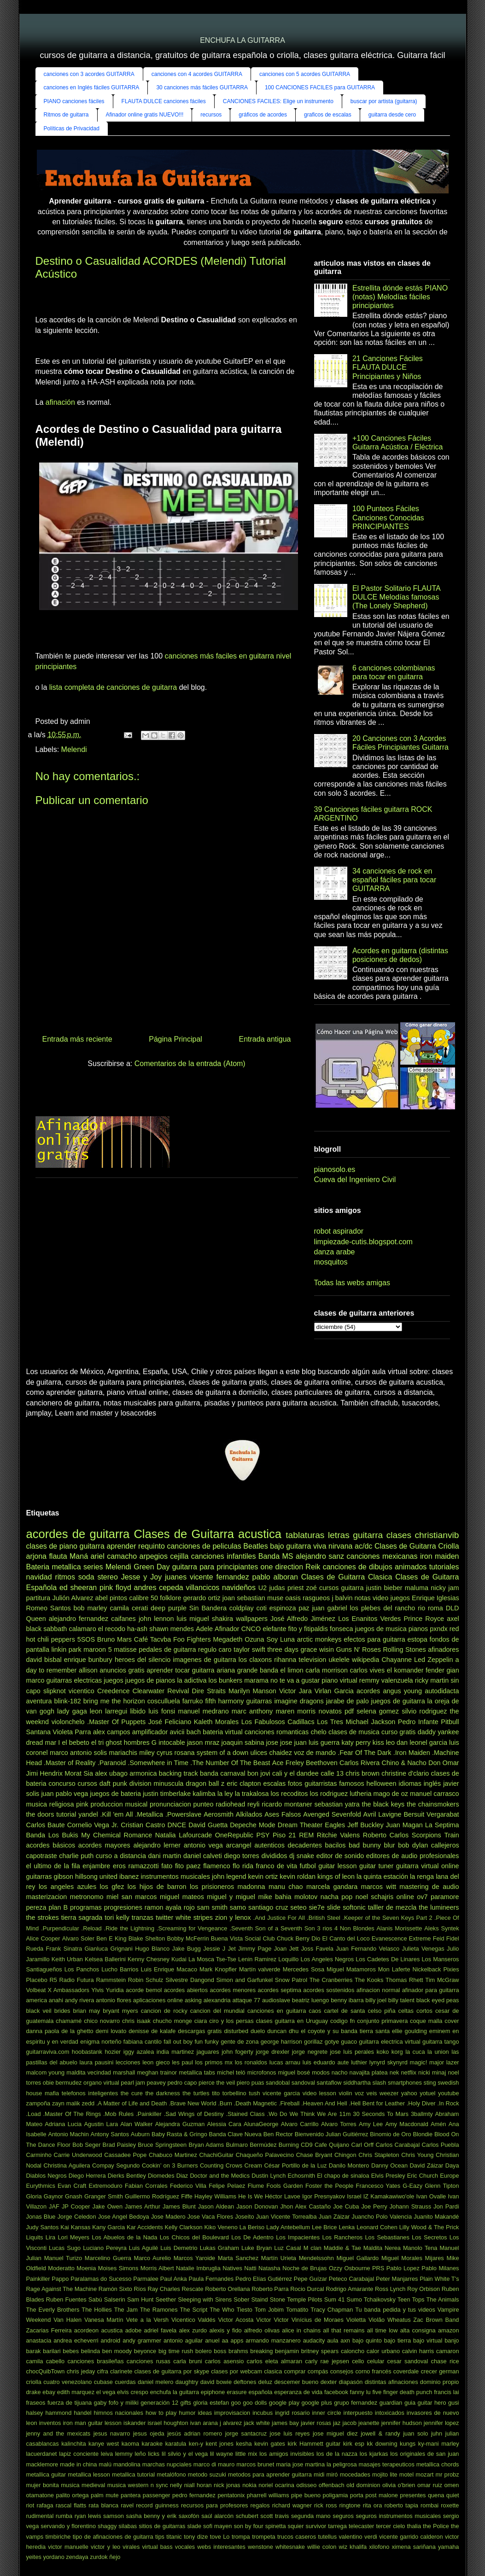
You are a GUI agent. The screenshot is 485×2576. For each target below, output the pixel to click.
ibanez (129, 1876)
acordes (368, 1691)
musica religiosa (50, 1804)
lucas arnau (284, 2062)
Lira (50, 2237)
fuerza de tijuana (69, 2402)
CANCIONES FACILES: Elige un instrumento (278, 101)
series (93, 1567)
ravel (127, 2505)
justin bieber (384, 1587)
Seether (165, 2299)
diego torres (241, 1855)
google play (284, 2402)
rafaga (44, 2505)
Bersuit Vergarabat (431, 1814)
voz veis (366, 2093)
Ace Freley (288, 1762)
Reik (312, 1567)
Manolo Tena (420, 2247)
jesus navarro (111, 2433)
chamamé (69, 2020)
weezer (389, 2093)
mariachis (123, 1752)
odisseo (306, 2485)
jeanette (369, 2422)
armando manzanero (272, 2340)
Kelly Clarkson (184, 2227)
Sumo (354, 2299)
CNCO (251, 1628)
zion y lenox (233, 1917)
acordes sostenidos (328, 1990)
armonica (143, 1773)
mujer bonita (42, 2485)
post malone (381, 2495)
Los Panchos (81, 1969)
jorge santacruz (246, 2433)
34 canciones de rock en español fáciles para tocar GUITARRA (394, 879)
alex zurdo (193, 2330)
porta (356, 2495)
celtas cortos (415, 2010)
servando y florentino (68, 2526)
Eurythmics (40, 2185)
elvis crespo (132, 2392)
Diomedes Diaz (168, 2175)
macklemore (42, 2464)
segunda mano (311, 2515)
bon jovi (258, 1773)
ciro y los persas (231, 2020)
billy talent (401, 2000)
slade (194, 2526)
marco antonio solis (78, 1752)
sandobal (278, 2082)
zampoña (38, 2103)
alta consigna (418, 2330)
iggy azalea (138, 2051)
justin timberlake (167, 1793)
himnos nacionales (118, 2412)
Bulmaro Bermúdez (251, 2144)
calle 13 (332, 1773)
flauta (58, 1556)
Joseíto (244, 2216)
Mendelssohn (316, 2258)
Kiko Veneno (221, 2227)
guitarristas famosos (334, 1783)
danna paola (42, 2031)
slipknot (54, 1691)
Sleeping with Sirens (205, 2299)
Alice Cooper (43, 1938)
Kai (64, 2227)
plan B (58, 1907)
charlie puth (76, 1855)
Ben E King (111, 1938)
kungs (407, 2443)
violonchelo (68, 1721)
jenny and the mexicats (58, 2433)
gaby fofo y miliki (116, 2402)
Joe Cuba (346, 2206)
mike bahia (274, 1896)
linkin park (66, 1649)
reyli (253, 1804)
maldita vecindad (88, 2072)
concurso (61, 1783)
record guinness (157, 2505)
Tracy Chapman (331, 2309)
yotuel (427, 2093)
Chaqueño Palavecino (265, 2154)
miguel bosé (294, 2072)
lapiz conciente (79, 2453)
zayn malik (66, 2103)
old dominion (363, 2485)
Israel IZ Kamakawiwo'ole (380, 2196)
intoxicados (389, 2412)
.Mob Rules (118, 2113)
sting (430, 2082)
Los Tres (330, 1721)
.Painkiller (148, 2113)
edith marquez (75, 2392)
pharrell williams (268, 2495)
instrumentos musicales (175, 1876)
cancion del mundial (217, 2010)
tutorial (66, 1814)
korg (397, 2051)
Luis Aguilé (143, 2247)
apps (237, 2340)
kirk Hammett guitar (313, 2443)
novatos (329, 1711)
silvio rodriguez (424, 1711)
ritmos (65, 1577)
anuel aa (216, 2340)
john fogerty (237, 2051)
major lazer (444, 2062)
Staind (259, 2299)
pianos (418, 1628)
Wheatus (399, 2319)
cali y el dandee (295, 1773)
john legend (229, 1876)
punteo (203, 1804)
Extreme (420, 1938)
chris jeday (81, 2371)
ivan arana (204, 2422)
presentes (413, 2495)
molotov (305, 1896)
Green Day (151, 1567)
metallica (66, 1567)
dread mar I (43, 1742)
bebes (71, 2351)
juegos (113, 1680)
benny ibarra (347, 2000)
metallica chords (437, 2464)
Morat (73, 1773)
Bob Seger (86, 2144)
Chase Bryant (314, 2154)
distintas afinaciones (391, 2381)
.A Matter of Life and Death (131, 2103)
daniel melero (156, 2381)
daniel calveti (202, 1855)
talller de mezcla (392, 1907)
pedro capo (182, 2082)
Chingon (345, 2154)
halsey (34, 2412)
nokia (249, 2485)
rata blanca (103, 2505)
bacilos (335, 1845)
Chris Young (417, 2154)
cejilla (179, 1556)
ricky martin (432, 1680)
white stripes (194, 1917)
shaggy (107, 2526)
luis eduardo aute (326, 2062)
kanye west (103, 2443)
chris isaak (136, 2020)
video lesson (319, 2093)
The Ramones (159, 2309)
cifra (102, 2371)
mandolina (126, 2464)
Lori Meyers (73, 2237)
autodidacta (442, 1691)
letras (339, 1535)
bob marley (90, 1608)
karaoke (152, 2443)
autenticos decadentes (288, 1845)
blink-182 (67, 1701)
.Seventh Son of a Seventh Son (272, 1928)
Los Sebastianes (387, 2237)
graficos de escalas (327, 114)
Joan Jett (286, 1948)
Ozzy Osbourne (349, 2268)
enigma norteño (101, 2041)
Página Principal (175, 1039)
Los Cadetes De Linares (388, 1959)
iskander (134, 2422)
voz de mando (315, 1752)
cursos (87, 1783)
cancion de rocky (164, 2010)
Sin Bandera (208, 1608)
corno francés (373, 2371)
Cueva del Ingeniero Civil (355, 1179)
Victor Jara (295, 1691)
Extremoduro (105, 2185)
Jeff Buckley (365, 1825)
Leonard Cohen (376, 2227)
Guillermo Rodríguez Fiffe (159, 2196)
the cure (132, 2093)
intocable (171, 1742)
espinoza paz (289, 1608)
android (111, 2340)
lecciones (128, 2062)
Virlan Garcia (334, 1691)
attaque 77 (246, 2000)
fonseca (341, 1628)
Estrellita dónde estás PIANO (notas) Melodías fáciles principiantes (400, 296)
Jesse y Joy (141, 1577)
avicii (177, 1732)
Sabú (95, 2299)
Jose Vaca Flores (210, 2216)
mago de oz (391, 1793)
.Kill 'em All (116, 1814)
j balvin (342, 1598)
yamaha (448, 2546)
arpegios (154, 1556)
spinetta (275, 2526)
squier (296, 2526)
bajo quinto (367, 2340)
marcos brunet (255, 2464)
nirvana (340, 1546)
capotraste (41, 1855)
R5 (53, 1979)
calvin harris (418, 2351)
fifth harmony (224, 1701)
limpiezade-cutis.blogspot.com (363, 1242)
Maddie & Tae (342, 2247)
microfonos (261, 2072)
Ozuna (254, 1639)
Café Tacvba (152, 1639)
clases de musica (354, 1732)
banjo (451, 2340)
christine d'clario (405, 1773)
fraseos (36, 2402)
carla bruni (187, 2361)
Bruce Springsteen (162, 2144)
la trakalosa (252, 1793)
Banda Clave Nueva (235, 2134)
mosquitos (331, 1262)
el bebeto (75, 1742)
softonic (354, 1907)
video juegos (391, 1598)
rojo (189, 1907)
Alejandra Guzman (180, 2124)
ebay (48, 2392)
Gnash (73, 2196)
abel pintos (111, 1598)
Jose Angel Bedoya (123, 2216)
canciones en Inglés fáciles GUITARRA (92, 87)
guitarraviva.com (48, 2051)
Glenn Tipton (442, 2185)
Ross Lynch (390, 2288)
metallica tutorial (133, 2474)
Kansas (81, 2227)
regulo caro (215, 1649)
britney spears (320, 2351)
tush (254, 2093)
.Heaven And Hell (324, 2103)
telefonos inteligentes (90, 2093)
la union (438, 2051)
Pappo (60, 2278)
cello (358, 2361)
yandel (88, 1814)
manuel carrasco (434, 1793)
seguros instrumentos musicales (398, 2515)
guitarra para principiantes (215, 1567)
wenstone (260, 2546)
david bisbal (44, 1659)
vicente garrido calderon (411, 2536)
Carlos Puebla (440, 2144)
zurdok (98, 2556)
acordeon (86, 2330)
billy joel (375, 2000)
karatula (176, 2443)
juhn (436, 2433)
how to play (161, 2412)
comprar (295, 2371)
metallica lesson (89, 2474)
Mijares (434, 2258)
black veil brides (48, 2010)
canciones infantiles (223, 1556)
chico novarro (102, 2020)
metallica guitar (46, 2474)
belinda (90, 2351)
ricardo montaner (287, 1804)
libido (138, 1711)
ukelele (339, 1659)
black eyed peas (437, 2000)
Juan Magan (404, 1825)
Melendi (74, 749)
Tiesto (244, 2309)
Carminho (39, 2154)
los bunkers (226, 1680)
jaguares (208, 2051)
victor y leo (105, 2546)
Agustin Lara (101, 2124)
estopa (417, 1639)
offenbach (332, 2485)
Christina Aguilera (66, 2165)
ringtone (349, 2505)
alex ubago (111, 1773)
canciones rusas (148, 2361)
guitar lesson (337, 1866)
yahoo (409, 2093)
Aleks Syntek (441, 1928)
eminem (439, 2031)
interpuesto (358, 2412)
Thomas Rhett (404, 1979)
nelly (176, 2485)
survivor (315, 2526)
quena (436, 2495)
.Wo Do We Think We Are (302, 2113)
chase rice (445, 2361)
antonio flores (113, 2000)
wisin (326, 1649)
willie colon (321, 2546)
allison (88, 1670)
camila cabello (45, 2361)
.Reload (92, 1928)
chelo (318, 1732)
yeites (33, 2556)
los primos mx (214, 2062)
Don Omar (443, 1762)
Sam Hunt (140, 2299)
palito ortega (72, 2495)
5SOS (86, 1639)
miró (332, 2474)
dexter (329, 2381)
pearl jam (133, 2082)
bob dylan (413, 1845)
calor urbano (383, 2351)
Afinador (227, 1628)
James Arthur (142, 2206)
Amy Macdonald (406, 2124)
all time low (382, 2330)
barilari (51, 2351)
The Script (194, 2309)
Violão (376, 2319)
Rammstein (111, 1979)
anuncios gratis (121, 1670)
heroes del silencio (142, 1659)
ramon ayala (163, 1907)
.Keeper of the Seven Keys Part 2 (387, 1917)
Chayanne (396, 1659)
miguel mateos (182, 1896)
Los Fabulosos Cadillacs (278, 1721)
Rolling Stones (404, 1649)
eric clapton (244, 1783)
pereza (36, 1907)
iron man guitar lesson (92, 2422)
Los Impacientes (298, 2237)
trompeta (263, 2536)
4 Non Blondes (354, 1928)
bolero (203, 2351)
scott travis (274, 2515)
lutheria (360, 1793)
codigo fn (342, 2020)
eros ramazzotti (136, 1866)
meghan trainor (157, 2072)
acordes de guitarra (78, 1533)
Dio (315, 1938)
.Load (33, 2113)
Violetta (356, 2319)
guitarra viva (306, 1546)
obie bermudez (62, 2082)
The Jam (126, 2309)
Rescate (193, 2288)
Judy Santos (42, 2227)
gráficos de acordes (263, 114)
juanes (176, 1577)
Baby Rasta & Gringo (179, 2134)
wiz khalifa (353, 2546)
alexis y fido (225, 2330)
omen (451, 2485)
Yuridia (115, 1990)
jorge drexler (272, 2051)
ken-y (196, 2443)
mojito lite (384, 2474)
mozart (424, 2474)
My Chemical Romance (116, 1835)
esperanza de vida (298, 2392)
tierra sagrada (82, 1917)
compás (318, 2371)
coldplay (241, 1608)
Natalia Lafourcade (183, 1835)
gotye (332, 2041)
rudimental (40, 2515)
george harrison (281, 2041)
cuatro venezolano (67, 2381)
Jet (232, 1948)
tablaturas (305, 1535)
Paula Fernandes (211, 2278)
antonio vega (203, 1845)
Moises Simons (118, 2268)
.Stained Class (245, 2113)
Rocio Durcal (307, 2288)
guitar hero (432, 2402)
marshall (124, 2072)
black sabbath (46, 1628)
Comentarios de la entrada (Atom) (189, 1063)
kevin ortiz (263, 1876)
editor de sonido (340, 1855)
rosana (185, 1752)
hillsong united (96, 1876)
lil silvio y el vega (185, 2453)
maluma (416, 1587)
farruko (192, 1701)
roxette (450, 2505)
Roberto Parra (269, 2288)
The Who (222, 2309)
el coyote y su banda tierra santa (345, 2031)
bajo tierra (397, 2340)
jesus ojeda (148, 2433)
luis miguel (193, 1618)
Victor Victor (272, 2319)
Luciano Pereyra (105, 2247)
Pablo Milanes (440, 2268)
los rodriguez (329, 1793)
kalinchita (73, 2443)
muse (275, 1598)
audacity (314, 2340)
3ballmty (422, 2113)
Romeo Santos (48, 1608)
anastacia (39, 2340)
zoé (311, 1587)
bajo (277, 1546)
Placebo (36, 1979)
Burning (289, 2144)
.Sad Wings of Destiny (194, 2113)
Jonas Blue (41, 2216)
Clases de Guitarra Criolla (416, 1546)
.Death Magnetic (255, 2103)
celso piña (381, 2010)
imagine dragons (298, 1701)
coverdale (406, 2371)
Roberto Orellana (227, 2288)
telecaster (361, 2526)
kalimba (204, 1793)
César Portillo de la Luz (295, 2165)
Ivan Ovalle (431, 2196)
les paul (182, 2062)
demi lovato (111, 2031)
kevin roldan (298, 1876)
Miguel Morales (401, 2258)
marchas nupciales (167, 2464)
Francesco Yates (378, 2185)
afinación (60, 402)
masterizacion (46, 1896)
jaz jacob (344, 2422)
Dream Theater (300, 1825)
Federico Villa (188, 2185)
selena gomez (377, 1711)
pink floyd (115, 1587)
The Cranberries (331, 1979)
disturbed (236, 2031)
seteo (298, 1907)
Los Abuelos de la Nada (124, 2237)
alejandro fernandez (78, 1618)
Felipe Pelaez (227, 2185)
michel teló (231, 2072)
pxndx (438, 1628)
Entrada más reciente (77, 1039)
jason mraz (203, 1742)
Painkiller (38, 2278)
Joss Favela (317, 1948)
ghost (113, 1742)
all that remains (343, 2330)
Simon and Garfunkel (244, 1979)
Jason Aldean (216, 2206)
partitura (38, 1598)
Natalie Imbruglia (198, 2268)
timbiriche (58, 2536)
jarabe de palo (347, 1701)
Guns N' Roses (358, 1649)
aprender (121, 1546)
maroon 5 (97, 1649)
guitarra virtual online (427, 1866)
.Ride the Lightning (129, 1928)
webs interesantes (221, 2546)
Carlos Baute (45, 1825)
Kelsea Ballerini (105, 1959)
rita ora (372, 2505)
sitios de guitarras (162, 2526)
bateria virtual (223, 1732)
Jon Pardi (446, 2206)
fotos (295, 1783)
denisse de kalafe (152, 2031)
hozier (113, 2051)
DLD (452, 1608)
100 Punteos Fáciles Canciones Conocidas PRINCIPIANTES (388, 517)
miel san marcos (131, 1896)
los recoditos (289, 1793)
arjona (36, 1556)
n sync (159, 2485)
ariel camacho (113, 1556)
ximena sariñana (413, 2546)
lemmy (124, 2453)
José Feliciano (170, 1721)
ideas (205, 2412)
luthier (359, 2062)
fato (166, 1866)
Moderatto (61, 2268)
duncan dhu (282, 2031)
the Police (436, 2526)
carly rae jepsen (327, 2361)
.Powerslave (183, 1814)
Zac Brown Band (436, 2319)
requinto (151, 1546)
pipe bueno (306, 2495)
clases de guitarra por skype (172, 2371)
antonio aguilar (183, 2340)
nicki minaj (432, 2072)
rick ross (325, 2505)
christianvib (437, 1535)
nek (394, 2072)
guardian (391, 2402)
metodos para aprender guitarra (270, 2474)
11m (345, 2113)
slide (334, 1907)
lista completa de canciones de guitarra (113, 687)
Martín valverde (259, 1969)
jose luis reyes (290, 2433)
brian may (86, 2010)
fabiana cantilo (142, 2041)
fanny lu (360, 2392)
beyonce (145, 2351)
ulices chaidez (271, 1752)
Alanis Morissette (399, 1928)
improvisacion (232, 2412)
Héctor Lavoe (282, 2196)
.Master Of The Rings (72, 2113)
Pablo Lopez (403, 2268)
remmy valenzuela (386, 1680)
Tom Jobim (269, 2309)
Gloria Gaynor (44, 2196)
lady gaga (72, 1711)
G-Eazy (412, 2185)
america (36, 2000)
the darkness (162, 2093)
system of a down (223, 1752)
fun (198, 2041)
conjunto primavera (382, 2020)
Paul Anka (173, 2278)
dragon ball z (205, 1783)
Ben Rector (278, 2134)
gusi (453, 2402)
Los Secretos (429, 2237)
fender (435, 1670)
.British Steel (323, 1917)
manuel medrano (203, 1711)
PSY (263, 1835)
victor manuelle (68, 2546)
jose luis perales (352, 2051)
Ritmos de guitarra (66, 114)
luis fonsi (161, 1711)
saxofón (189, 2515)
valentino (350, 2536)
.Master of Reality (69, 1762)
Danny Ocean (389, 2165)
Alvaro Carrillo (300, 2124)
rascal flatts (71, 2505)
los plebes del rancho (382, 1608)
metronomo (87, 1896)
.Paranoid (112, 1762)
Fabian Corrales (146, 2185)
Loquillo (288, 1959)
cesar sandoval (407, 2361)
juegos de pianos (150, 1680)
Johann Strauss (410, 2206)
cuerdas (125, 2381)
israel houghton (168, 2422)
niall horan (198, 2485)
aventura (39, 1701)
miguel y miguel (231, 1896)
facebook (336, 2392)
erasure (236, 2392)
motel (406, 2474)
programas (86, 1907)
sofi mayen (217, 2526)
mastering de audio (429, 1886)
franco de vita (276, 1866)
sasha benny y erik (151, 2515)
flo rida (243, 1866)
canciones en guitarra (276, 2010)
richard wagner (292, 2505)
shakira (222, 1618)
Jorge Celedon (77, 2216)
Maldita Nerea (382, 2247)
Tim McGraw (442, 1979)
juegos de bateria (115, 1793)
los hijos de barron (157, 1886)
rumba (64, 2515)
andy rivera (79, 2000)
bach (194, 1732)
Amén (438, 2124)
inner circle (326, 2412)
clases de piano (51, 1546)
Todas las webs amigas (352, 1283)
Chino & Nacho (404, 1762)
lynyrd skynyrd (388, 2062)
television (312, 1659)
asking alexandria (208, 2000)
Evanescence (389, 1938)
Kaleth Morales (216, 1721)
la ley (225, 1793)
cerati (140, 1608)
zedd (88, 2103)
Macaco (186, 1969)
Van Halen (67, 2319)
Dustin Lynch (268, 2175)
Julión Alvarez (72, 1598)
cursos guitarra (341, 1587)
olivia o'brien (398, 2485)
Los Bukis (63, 1835)
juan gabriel (329, 1608)
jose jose (279, 1742)
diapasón (350, 2381)
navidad (39, 1577)
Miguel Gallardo (357, 2258)
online (405, 1896)
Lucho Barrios (119, 1969)
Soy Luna (280, 1639)
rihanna (285, 1659)
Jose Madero (168, 2216)
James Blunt (179, 2206)
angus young (402, 1691)
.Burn (225, 2103)
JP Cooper (76, 2206)
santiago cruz (268, 1907)
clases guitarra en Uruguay (292, 2020)
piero (243, 2082)
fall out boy (178, 2041)
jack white (257, 2422)
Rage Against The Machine (61, 2288)
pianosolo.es (335, 1169)
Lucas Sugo (65, 2247)
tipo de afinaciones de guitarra (113, 2536)
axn (345, 2340)
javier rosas (316, 2422)
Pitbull (450, 1721)
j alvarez (231, 2422)
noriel (265, 2485)
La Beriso (252, 2227)
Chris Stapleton (378, 2154)
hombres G (140, 1742)
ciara (200, 2020)
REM (306, 1835)
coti (262, 1608)
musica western (128, 2485)
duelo (258, 2031)
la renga (422, 1876)
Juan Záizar (334, 2216)
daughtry (187, 2381)
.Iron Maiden (411, 1752)
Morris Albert (157, 2268)
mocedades (355, 2474)
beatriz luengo (310, 2000)
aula (332, 2340)
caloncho (352, 2351)
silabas (127, 2526)
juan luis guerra (317, 1742)
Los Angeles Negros (327, 1959)
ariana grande (236, 1670)
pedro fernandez (194, 2495)
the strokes (42, 1917)
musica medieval (83, 2485)
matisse (125, 1649)
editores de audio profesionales (412, 1855)
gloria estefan (211, 2402)
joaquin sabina (243, 1742)
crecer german (440, 2371)
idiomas (409, 1783)
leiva (107, 2453)
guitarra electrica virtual (390, 2041)
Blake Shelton (147, 1938)
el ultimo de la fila (53, 1866)
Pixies (451, 1969)
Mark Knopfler (218, 1969)
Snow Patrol (291, 1979)
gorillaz (313, 2041)
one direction (282, 1567)
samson (113, 2515)
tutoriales (444, 1567)
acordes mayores (104, 1845)
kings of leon (336, 1876)
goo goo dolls (249, 2402)
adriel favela (160, 2330)
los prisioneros (212, 1886)
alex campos (111, 1732)
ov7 (422, 1896)
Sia (88, 1773)
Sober (241, 2299)
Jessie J (214, 1948)
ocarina (284, 2485)
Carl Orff (362, 2144)
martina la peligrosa (330, 2464)
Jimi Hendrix (44, 1773)
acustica (112, 2330)
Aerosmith (219, 1814)
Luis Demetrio (178, 2247)
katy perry (355, 1742)
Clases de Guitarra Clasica (346, 1577)
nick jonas (227, 2485)
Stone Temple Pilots (296, 2299)
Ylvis (97, 1990)
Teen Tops (411, 2299)
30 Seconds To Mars (381, 2113)
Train (451, 1835)
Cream (253, 2165)
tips (159, 2536)
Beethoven (322, 1762)
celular (376, 2361)
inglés (432, 1783)
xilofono (379, 2546)
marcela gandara (331, 1886)
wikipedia (365, 1659)
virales (131, 2546)
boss (220, 2351)
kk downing (382, 2443)
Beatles (255, 1546)
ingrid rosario (292, 2412)
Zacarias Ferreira (49, 2330)
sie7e (316, 1907)
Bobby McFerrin (188, 1938)
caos (315, 2010)
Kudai (179, 1959)
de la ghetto (77, 2031)
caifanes (123, 1618)
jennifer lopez (441, 2422)
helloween (382, 1783)
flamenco (216, 1866)
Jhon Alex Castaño (305, 2206)
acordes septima (279, 1990)
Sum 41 (334, 2299)
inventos (50, 2422)
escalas (274, 1783)
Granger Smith (103, 2196)
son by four (248, 2526)
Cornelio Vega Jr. (93, 1825)
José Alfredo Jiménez (302, 1618)
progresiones (123, 1907)
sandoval (303, 2082)
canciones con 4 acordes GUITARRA (197, 74)
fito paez (188, 1866)
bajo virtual (427, 2340)
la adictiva (192, 1680)
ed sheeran (78, 1587)
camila (119, 1608)
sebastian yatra (336, 1804)
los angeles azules (67, 1886)
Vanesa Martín (103, 2319)
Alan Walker (136, 2124)
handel (82, 2412)
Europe (449, 2175)
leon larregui (108, 1711)
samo (238, 1907)
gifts (186, 2402)
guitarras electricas (74, 1680)
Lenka (347, 2227)
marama (256, 1680)
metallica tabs (197, 2072)
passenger (156, 2495)
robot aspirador (339, 1231)
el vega (105, 2392)
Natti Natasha (262, 2268)
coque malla (426, 2020)
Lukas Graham (219, 2247)
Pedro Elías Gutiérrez (263, 2278)
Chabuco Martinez (173, 2154)
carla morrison (326, 1670)
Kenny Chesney (148, 1959)
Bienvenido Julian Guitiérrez (331, 2134)
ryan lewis (88, 2515)
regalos (260, 2505)
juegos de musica (381, 1628)
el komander (405, 1670)
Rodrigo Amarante (349, 2288)
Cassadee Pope (125, 2154)
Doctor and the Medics (220, 2175)
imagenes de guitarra (204, 1659)
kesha (243, 2443)
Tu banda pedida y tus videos (395, 2309)
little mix (246, 2453)
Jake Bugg (186, 1948)
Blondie (422, 2134)
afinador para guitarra (430, 1990)
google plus (316, 2402)
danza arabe (334, 1252)
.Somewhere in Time (158, 1762)
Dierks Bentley (127, 2175)
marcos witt (378, 1886)
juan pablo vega (64, 1793)
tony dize (196, 2536)
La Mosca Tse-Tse (212, 1959)
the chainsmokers (433, 1804)
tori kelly (117, 1917)
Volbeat (36, 1990)
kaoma (130, 2443)
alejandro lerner (157, 1845)
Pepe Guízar (310, 2278)
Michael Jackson (370, 1721)
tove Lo (220, 2536)
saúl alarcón (217, 2515)
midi (319, 2474)
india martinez (175, 2051)
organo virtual (101, 2082)
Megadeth (227, 1639)
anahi (56, 2000)
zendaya (77, 2556)
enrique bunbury (88, 1659)
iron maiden (439, 1556)
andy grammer (142, 2340)
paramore (445, 1896)
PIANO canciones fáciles (74, 101)
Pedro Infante (418, 1721)
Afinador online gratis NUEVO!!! (145, 114)
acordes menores (233, 1990)
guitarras (259, 1701)
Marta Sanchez (238, 2258)
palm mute (105, 2495)
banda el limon (282, 1670)
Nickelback (427, 1969)
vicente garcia (281, 2093)
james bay (285, 2422)
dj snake (301, 1855)
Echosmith (301, 2175)
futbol (308, 1866)
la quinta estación (382, 1876)
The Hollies (96, 2309)
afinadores (443, 1649)
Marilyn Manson (252, 1691)
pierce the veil (217, 2082)
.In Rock (448, 2103)
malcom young (45, 2072)
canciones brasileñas (95, 2361)
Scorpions (426, 1835)
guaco (349, 2041)
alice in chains (301, 2330)
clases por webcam (236, 2371)
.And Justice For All (279, 1917)
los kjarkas (374, 2453)
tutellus (327, 2536)
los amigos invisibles (286, 2453)
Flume (256, 2185)
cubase (103, 2381)
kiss (378, 1742)
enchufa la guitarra (174, 2392)
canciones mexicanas (381, 1556)
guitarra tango (440, 2041)
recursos (211, 114)
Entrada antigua (265, 1039)
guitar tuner (376, 1866)
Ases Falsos (282, 1814)
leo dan (397, 1742)
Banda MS (275, 1556)
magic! (418, 2062)
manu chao (286, 1886)
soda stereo (98, 1577)
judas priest (286, 1587)
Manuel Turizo (63, 2258)
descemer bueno (296, 2381)
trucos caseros (296, 2536)
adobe (133, 2330)
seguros (343, 2515)
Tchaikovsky (380, 2299)
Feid (438, 1938)
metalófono (171, 2474)
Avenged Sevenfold (332, 1814)
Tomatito (297, 2309)
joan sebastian (243, 1598)
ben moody (117, 2351)
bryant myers (120, 2010)
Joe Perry (374, 2206)
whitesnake (290, 2546)
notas (363, 1598)
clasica (273, 2371)
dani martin (164, 1855)
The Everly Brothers (53, 2309)
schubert (247, 2515)
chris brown (362, 1773)
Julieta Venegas (423, 1948)
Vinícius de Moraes (318, 2319)
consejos (342, 2371)
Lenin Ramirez (257, 1959)
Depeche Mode (252, 1825)
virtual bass (157, 2546)
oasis (293, 1598)
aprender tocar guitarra (180, 1670)
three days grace (292, 1649)
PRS (378, 2268)
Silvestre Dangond (189, 1979)
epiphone (213, 2392)
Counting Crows (221, 2165)
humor (187, 2412)
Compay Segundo (116, 2165)
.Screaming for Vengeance (192, 1928)
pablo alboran (275, 1577)
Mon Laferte (394, 1969)
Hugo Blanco (152, 1948)
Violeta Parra (72, 1732)
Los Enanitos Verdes (369, 1618)
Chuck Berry (293, 1938)
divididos (274, 1855)
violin (345, 2093)
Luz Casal (287, 2247)
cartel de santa (344, 2010)
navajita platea (369, 2072)
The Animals (443, 2299)
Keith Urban (67, 1959)
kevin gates (269, 2443)
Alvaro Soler (78, 1938)
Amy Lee (371, 2124)
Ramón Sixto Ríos (122, 2288)
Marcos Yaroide (195, 2258)
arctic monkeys (319, 1639)
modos (320, 2072)
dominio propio (439, 2381)
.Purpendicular (60, 1928)
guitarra (92, 1546)
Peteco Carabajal (351, 2278)
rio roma (430, 1608)
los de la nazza (336, 2453)
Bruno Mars (114, 1639)
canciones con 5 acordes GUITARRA (304, 74)
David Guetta (208, 1825)
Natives (232, 2268)
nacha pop (337, 1896)
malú (105, 2464)
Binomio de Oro (390, 2134)
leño (140, 2453)
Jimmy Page (254, 1948)
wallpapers (252, 1618)
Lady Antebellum (288, 2227)
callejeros (445, 1845)
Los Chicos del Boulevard (194, 2237)
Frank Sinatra (64, 1948)
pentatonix (231, 2495)
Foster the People (329, 2185)
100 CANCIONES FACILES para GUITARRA (320, 87)
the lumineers (439, 1907)
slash (379, 2082)
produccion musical (118, 1804)
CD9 (307, 2144)
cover (451, 2020)
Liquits (34, 2237)
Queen (36, 1618)
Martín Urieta (278, 2258)
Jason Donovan (257, 2206)
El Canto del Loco (346, 1938)
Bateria (38, 1567)
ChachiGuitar (216, 2154)
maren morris (295, 1711)
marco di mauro (214, 2464)
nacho (340, 2072)
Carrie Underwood (78, 2154)
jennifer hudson (401, 2422)
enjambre (96, 1866)
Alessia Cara (224, 2124)
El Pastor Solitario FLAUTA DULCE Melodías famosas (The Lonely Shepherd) (396, 597)
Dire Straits (209, 1691)
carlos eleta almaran (275, 2361)
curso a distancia (121, 1855)
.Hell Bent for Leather (377, 2103)
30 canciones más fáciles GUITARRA (202, 87)
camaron (447, 2351)
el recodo (111, 1628)
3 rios (325, 1928)
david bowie (216, 2381)
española (260, 2392)
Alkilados (249, 1814)
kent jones (220, 2443)
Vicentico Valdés (193, 2319)
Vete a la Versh (147, 2319)
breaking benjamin (274, 2351)
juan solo (415, 2433)
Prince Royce (423, 1618)
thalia (414, 2526)
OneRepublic (234, 1835)
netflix (408, 2072)
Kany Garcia (108, 2227)
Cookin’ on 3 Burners (170, 2165)
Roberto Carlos (386, 1835)
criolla (33, 2381)
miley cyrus (155, 1752)
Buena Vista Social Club (243, 1938)
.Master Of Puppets (116, 1721)
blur (389, 1845)
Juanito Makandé (436, 2216)
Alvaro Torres (338, 2124)
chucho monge (172, 2020)
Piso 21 (284, 1835)
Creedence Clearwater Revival (143, 1691)
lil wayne (221, 2453)
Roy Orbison (423, 2288)
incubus (262, 2412)
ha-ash (137, 1628)
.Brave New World (192, 2103)
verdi (370, 2536)
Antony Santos (110, 2134)
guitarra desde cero (392, 114)
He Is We (250, 2196)
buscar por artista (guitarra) (384, 101)
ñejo (114, 2556)
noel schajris (374, 1896)
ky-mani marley (438, 2443)
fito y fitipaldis (308, 1628)
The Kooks (369, 1979)
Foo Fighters (192, 1639)
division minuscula (156, 1783)
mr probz (447, 2474)
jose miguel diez (335, 2433)
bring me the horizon (114, 1701)
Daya (452, 2165)
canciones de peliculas (204, 1546)
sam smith (212, 1907)
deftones (245, 2381)
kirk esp (353, 2443)
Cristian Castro (143, 1825)
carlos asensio (224, 2361)
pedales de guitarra (167, 1649)
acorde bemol (144, 1990)
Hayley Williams (215, 2196)
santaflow (328, 2082)
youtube (448, 2093)
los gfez (111, 1886)
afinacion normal (378, 1990)
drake (33, 2392)
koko (382, 2051)
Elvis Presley (388, 2175)
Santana (38, 1732)
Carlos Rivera (359, 1762)
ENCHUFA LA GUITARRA (242, 40)
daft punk (113, 1783)
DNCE (176, 1825)
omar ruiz (429, 2485)
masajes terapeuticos (387, 2464)
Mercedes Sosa (303, 1969)
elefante (274, 1628)
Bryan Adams (206, 2144)
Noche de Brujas (304, 2268)
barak (33, 2351)
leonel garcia (428, 1742)
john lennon (156, 1618)
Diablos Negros (46, 2175)
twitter (164, 1917)
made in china (78, 2464)
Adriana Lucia (63, 2124)
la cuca (415, 2051)
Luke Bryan (256, 2247)
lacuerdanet (41, 2453)
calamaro (82, 1628)
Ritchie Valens (338, 1835)
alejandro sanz (320, 1556)
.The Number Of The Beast (230, 1762)
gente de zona (239, 2041)
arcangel (238, 1845)
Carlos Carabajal (397, 2144)
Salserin (114, 2299)
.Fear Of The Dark (364, 1752)
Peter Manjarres (397, 2278)
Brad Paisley (119, 2144)
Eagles (335, 1825)
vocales (185, 2546)
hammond (58, 2412)
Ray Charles (164, 2288)
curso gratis (398, 1732)
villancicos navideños (221, 1587)
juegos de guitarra (398, 1701)
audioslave (276, 2000)
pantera (130, 2495)
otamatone (40, 2495)
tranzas (142, 1917)
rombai (429, 2505)
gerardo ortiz (202, 1598)
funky (212, 2041)
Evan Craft (72, 2185)
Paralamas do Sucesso (100, 2278)
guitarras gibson (49, 1876)
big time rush (175, 2351)
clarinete (121, 2371)
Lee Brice (324, 2227)
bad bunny (365, 1845)
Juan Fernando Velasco (367, 1948)
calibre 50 (143, 1598)
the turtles (195, 2093)
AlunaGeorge (261, 2124)
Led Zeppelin (433, 1659)
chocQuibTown (45, 2371)
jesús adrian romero (194, 2433)
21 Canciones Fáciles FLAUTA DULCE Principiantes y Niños (387, 367)
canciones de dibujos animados (375, 1567)
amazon (448, 2330)
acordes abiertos (186, 1990)
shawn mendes (171, 1628)
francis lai (446, 2392)
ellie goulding (409, 2031)
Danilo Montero (349, 2165)
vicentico (81, 1691)
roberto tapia (401, 2505)
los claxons (255, 1659)
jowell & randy (380, 2433)
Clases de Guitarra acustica (207, 1533)
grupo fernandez (355, 2402)
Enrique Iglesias (435, 1598)
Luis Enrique (158, 1969)
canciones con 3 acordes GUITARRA (89, 74)
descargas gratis (200, 2031)
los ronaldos (251, 2062)
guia (409, 2402)
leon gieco (156, 2062)
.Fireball (289, 2103)
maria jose (289, 2464)
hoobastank (87, 2051)
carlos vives (367, 1670)
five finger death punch (402, 2392)
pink (82, 1804)
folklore (170, 1598)
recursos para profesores (214, 2505)
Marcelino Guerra (108, 2258)
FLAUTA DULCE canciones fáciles (164, 101)
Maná (79, 1556)
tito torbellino (229, 2093)
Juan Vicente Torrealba (286, 2216)
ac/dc (363, 1546)
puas (257, 2082)
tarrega (337, 2526)
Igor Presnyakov (323, 2196)
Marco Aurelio (152, 2258)
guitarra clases (382, 1535)
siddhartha (357, 2082)
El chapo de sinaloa (343, 2175)
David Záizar (427, 2165)
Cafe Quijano (332, 2144)
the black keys (383, 1804)
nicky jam (445, 1587)
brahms (238, 2351)
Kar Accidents (145, 2227)
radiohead (230, 1804)
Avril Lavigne (382, 1814)
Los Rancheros (342, 2237)
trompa (241, 2536)
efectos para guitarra (374, 1639)
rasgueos (316, 1598)
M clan (312, 2247)
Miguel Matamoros (351, 1969)
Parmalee (145, 2278)
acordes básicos (51, 1845)
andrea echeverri (75, 2340)
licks (153, 2453)
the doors (40, 1814)
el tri (97, 1742)
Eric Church (422, 2175)
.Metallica (149, 1814)
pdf (349, 1711)
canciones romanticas (277, 1732)
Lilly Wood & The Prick (429, 2227)
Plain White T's (439, 2278)
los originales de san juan (424, 2453)
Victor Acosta (236, 2319)
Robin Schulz (146, 1979)
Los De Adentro (252, 2237)
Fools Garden (284, 2185)
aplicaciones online (158, 2000)
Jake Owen (108, 2206)
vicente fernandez (219, 1577)
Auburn (140, 2134)
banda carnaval (222, 1773)
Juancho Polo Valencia (382, 2216)
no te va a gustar (295, 1680)
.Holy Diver (421, 2103)
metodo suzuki (207, 2474)
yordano (53, 2556)
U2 (262, 1587)
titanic (173, 2536)
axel (453, 1618)
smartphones (405, 2082)
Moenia (86, 2268)
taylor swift (249, 1649)
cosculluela (163, 1701)
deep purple (169, 1608)
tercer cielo (390, 2526)
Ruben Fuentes (66, 2299)
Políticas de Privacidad (71, 128)
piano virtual (339, 1680)
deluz (265, 2381)
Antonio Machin (68, 2134)
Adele (204, 1628)
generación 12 (159, 2402)
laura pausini (97, 2062)
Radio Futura (76, 1979)
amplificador (150, 1732)
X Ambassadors (68, 1990)
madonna (251, 1886)
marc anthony (252, 1711)
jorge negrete (309, 2051)
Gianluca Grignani (109, 1948)
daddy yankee (438, 1732)
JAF (54, 2206)
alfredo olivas (262, 2330)
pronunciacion (170, 1804)
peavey (156, 2082)
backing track (178, 1773)
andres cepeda (158, 1587)
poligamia (335, 2495)
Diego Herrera (87, 2175)
